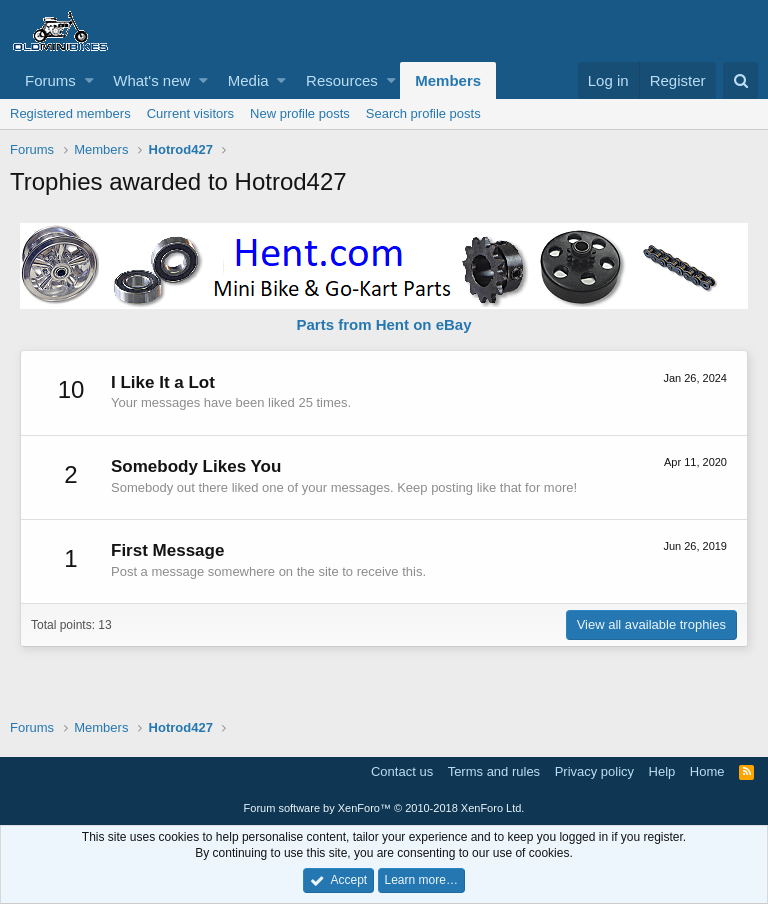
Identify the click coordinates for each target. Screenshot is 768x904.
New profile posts (300, 113)
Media (248, 80)
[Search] (740, 80)
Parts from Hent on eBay (383, 324)
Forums (50, 80)
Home (707, 771)
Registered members (70, 113)
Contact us (402, 771)
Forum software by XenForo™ (384, 808)
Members (448, 80)
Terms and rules (494, 771)
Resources (342, 80)
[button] (89, 80)
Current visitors (190, 113)
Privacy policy (594, 771)
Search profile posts (423, 113)
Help (662, 771)
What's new (151, 80)
